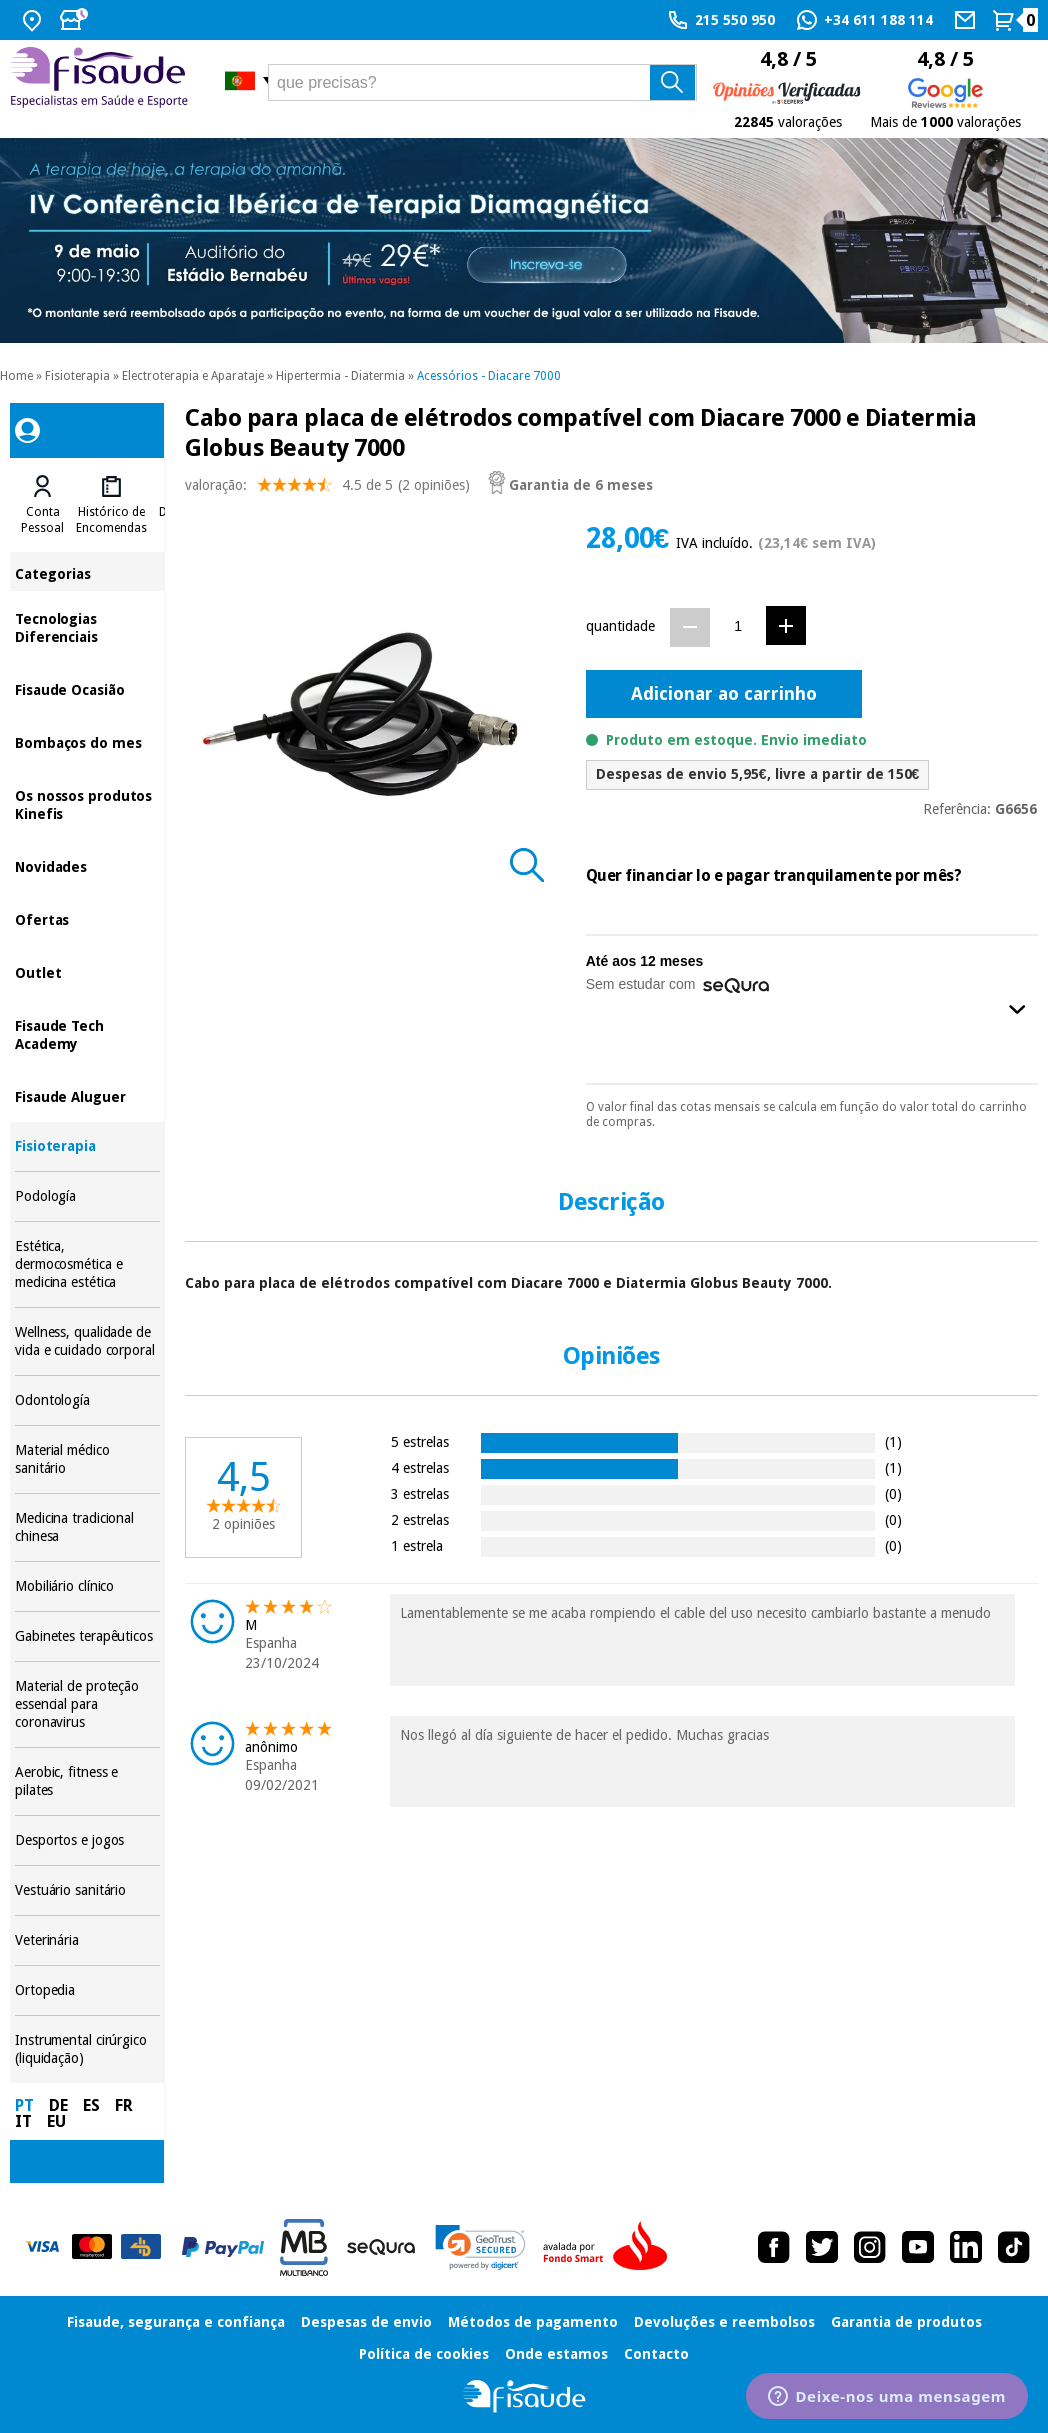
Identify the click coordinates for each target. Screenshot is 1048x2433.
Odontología (87, 1400)
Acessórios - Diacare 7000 (489, 376)
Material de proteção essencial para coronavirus (87, 1704)
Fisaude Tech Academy (87, 1033)
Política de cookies (424, 2354)
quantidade (620, 626)
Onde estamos (556, 2354)
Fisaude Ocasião (87, 688)
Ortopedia (87, 1990)
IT (23, 2121)
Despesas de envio (366, 2322)
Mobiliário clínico (87, 1586)
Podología (87, 1196)
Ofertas (87, 918)
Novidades (87, 865)
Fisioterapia (77, 376)
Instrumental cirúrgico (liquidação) (87, 2049)
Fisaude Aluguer (87, 1095)
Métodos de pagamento (533, 2322)
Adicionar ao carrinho (724, 693)
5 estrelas (420, 1441)
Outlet (87, 971)
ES (91, 2105)
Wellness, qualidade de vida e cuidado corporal (87, 1341)
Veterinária (87, 1940)
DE (58, 2105)
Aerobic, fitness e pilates (87, 1781)
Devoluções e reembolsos (724, 2322)
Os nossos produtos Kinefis (87, 803)
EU (56, 2121)
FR (124, 2105)
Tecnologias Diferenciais (87, 626)
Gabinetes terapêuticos (87, 1636)
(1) (893, 1441)
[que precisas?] (483, 82)
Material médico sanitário (87, 1459)
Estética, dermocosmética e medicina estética (87, 1264)
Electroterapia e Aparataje (193, 376)
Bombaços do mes (87, 741)
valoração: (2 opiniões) (327, 489)
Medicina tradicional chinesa (87, 1527)
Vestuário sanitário (87, 1890)
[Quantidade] (738, 626)
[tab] (42, 505)
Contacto (656, 2354)
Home (16, 376)
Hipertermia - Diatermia (340, 376)
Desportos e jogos (87, 1840)
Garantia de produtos (906, 2322)
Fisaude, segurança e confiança (176, 2322)
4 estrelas (420, 1467)
